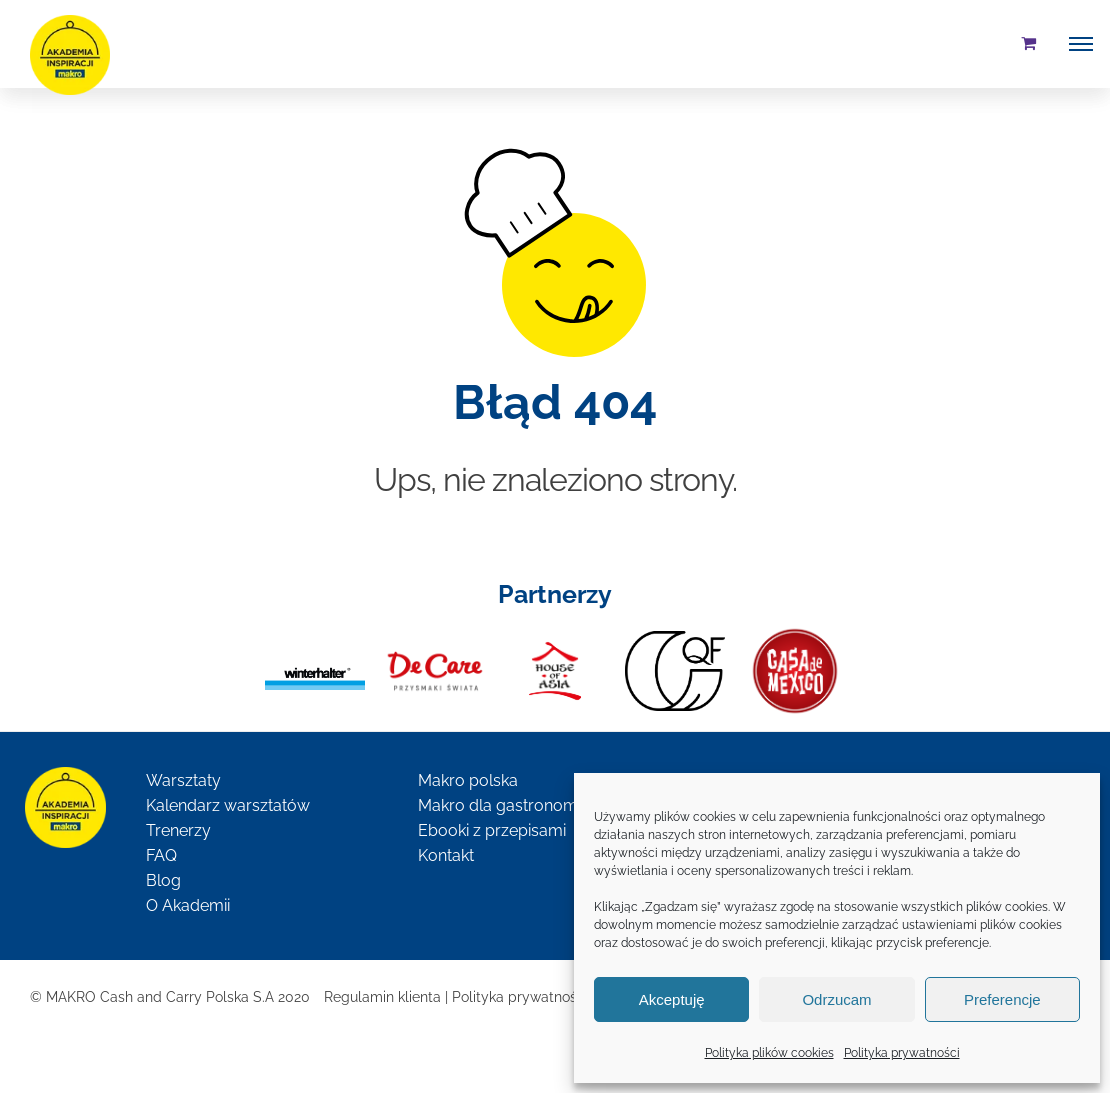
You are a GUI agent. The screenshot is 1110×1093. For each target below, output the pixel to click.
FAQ (161, 855)
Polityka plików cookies (769, 1053)
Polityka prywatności (902, 1053)
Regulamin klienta (382, 997)
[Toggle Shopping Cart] (1028, 43)
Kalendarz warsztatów (228, 805)
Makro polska (468, 780)
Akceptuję (672, 999)
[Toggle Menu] (1081, 44)
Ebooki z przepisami (492, 830)
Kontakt (446, 855)
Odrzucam (836, 999)
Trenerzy (178, 830)
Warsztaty (183, 780)
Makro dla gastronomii (501, 805)
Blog (163, 880)
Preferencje (1002, 999)
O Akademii (188, 905)
